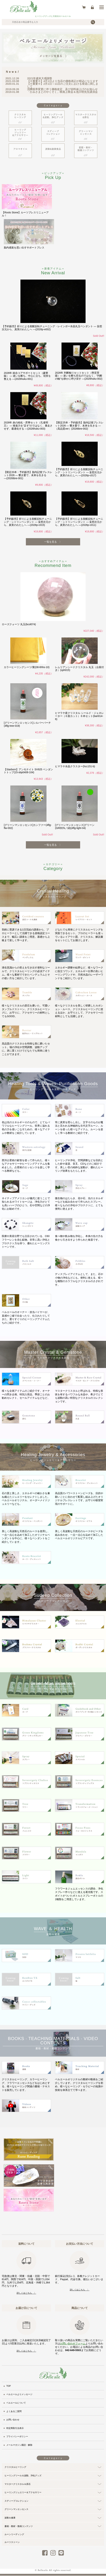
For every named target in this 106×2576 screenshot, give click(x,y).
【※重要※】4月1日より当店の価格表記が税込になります (62, 81)
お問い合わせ (12, 2419)
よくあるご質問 (14, 2411)
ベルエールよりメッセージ (19, 2394)
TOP (8, 2386)
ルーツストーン (12, 2542)
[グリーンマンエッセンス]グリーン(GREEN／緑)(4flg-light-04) (74, 826)
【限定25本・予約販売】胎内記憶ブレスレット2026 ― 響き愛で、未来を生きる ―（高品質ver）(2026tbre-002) (79, 425)
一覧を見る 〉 (53, 541)
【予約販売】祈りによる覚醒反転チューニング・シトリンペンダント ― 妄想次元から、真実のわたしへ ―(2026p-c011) (79, 521)
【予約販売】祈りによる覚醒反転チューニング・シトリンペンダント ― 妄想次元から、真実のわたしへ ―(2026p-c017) (79, 472)
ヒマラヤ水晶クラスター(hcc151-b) (75, 766)
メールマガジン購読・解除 (19, 2445)
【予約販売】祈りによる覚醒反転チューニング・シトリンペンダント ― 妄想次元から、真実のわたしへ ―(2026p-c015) (28, 521)
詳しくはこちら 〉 (26, 2293)
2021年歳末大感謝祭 (39, 78)
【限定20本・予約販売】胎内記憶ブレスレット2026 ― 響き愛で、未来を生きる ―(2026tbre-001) (28, 475)
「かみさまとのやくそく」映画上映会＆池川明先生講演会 (62, 91)
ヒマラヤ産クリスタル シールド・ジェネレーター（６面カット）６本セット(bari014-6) (79, 716)
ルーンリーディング (14, 2534)
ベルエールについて (16, 2403)
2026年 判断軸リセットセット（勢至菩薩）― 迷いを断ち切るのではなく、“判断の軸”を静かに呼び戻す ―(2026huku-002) (78, 375)
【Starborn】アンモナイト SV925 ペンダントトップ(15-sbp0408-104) (28, 771)
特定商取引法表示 (15, 2428)
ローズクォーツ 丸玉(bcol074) (19, 624)
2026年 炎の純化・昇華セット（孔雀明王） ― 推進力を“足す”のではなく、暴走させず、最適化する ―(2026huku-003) (28, 425)
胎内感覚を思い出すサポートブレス (24, 247)
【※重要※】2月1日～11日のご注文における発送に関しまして (62, 85)
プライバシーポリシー (17, 2436)
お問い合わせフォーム (72, 2343)
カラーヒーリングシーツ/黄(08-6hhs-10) (26, 667)
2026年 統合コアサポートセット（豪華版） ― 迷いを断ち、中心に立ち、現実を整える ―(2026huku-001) (27, 376)
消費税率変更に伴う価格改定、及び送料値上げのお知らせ (62, 89)
